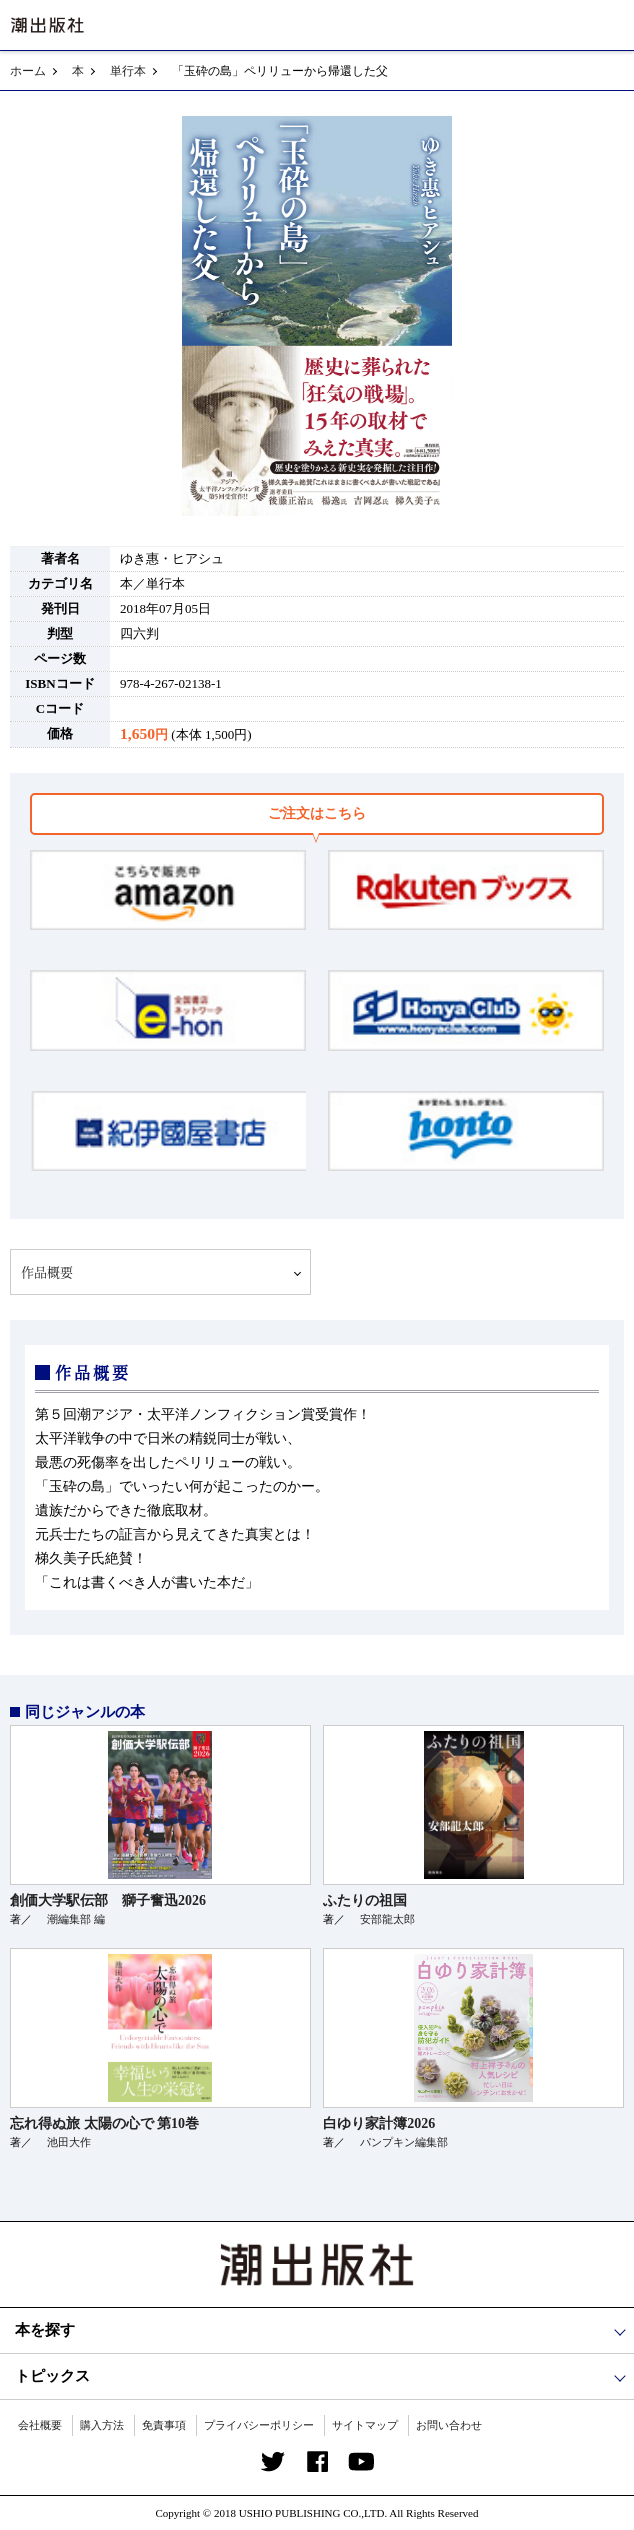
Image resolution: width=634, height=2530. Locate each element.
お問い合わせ (449, 2425)
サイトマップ (365, 2425)
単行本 (128, 71)
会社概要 (40, 2425)
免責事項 (164, 2425)
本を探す (45, 2330)
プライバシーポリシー (259, 2425)
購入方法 (102, 2425)
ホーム (28, 71)
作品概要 (47, 1271)
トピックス (52, 2376)
